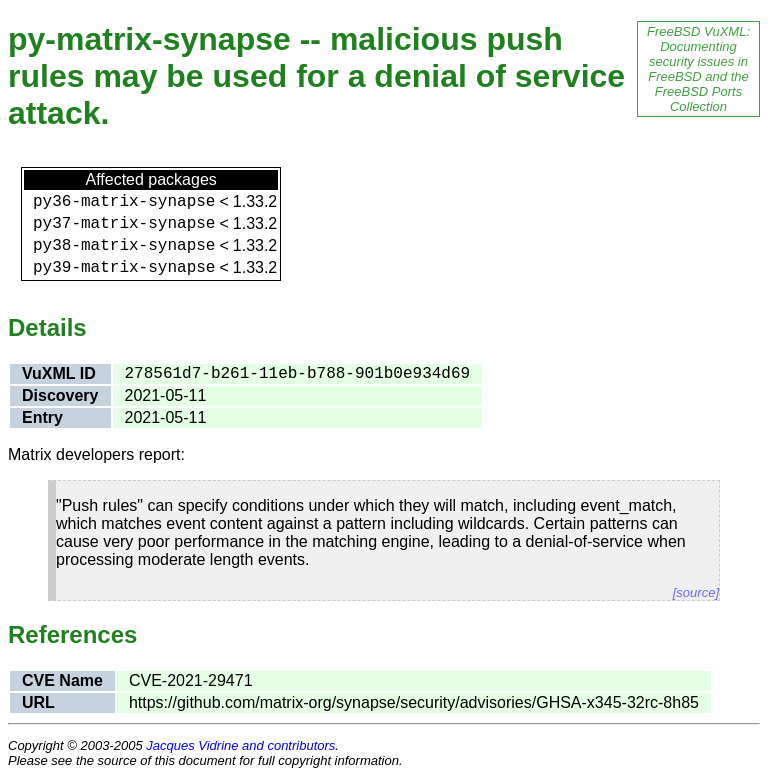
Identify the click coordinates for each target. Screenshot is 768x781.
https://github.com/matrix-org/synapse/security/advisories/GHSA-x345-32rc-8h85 (414, 702)
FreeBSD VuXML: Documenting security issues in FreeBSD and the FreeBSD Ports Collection (698, 69)
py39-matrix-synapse (124, 268)
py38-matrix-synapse (124, 246)
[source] (696, 592)
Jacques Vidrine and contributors (240, 745)
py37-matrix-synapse (124, 224)
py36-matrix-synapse (124, 202)
